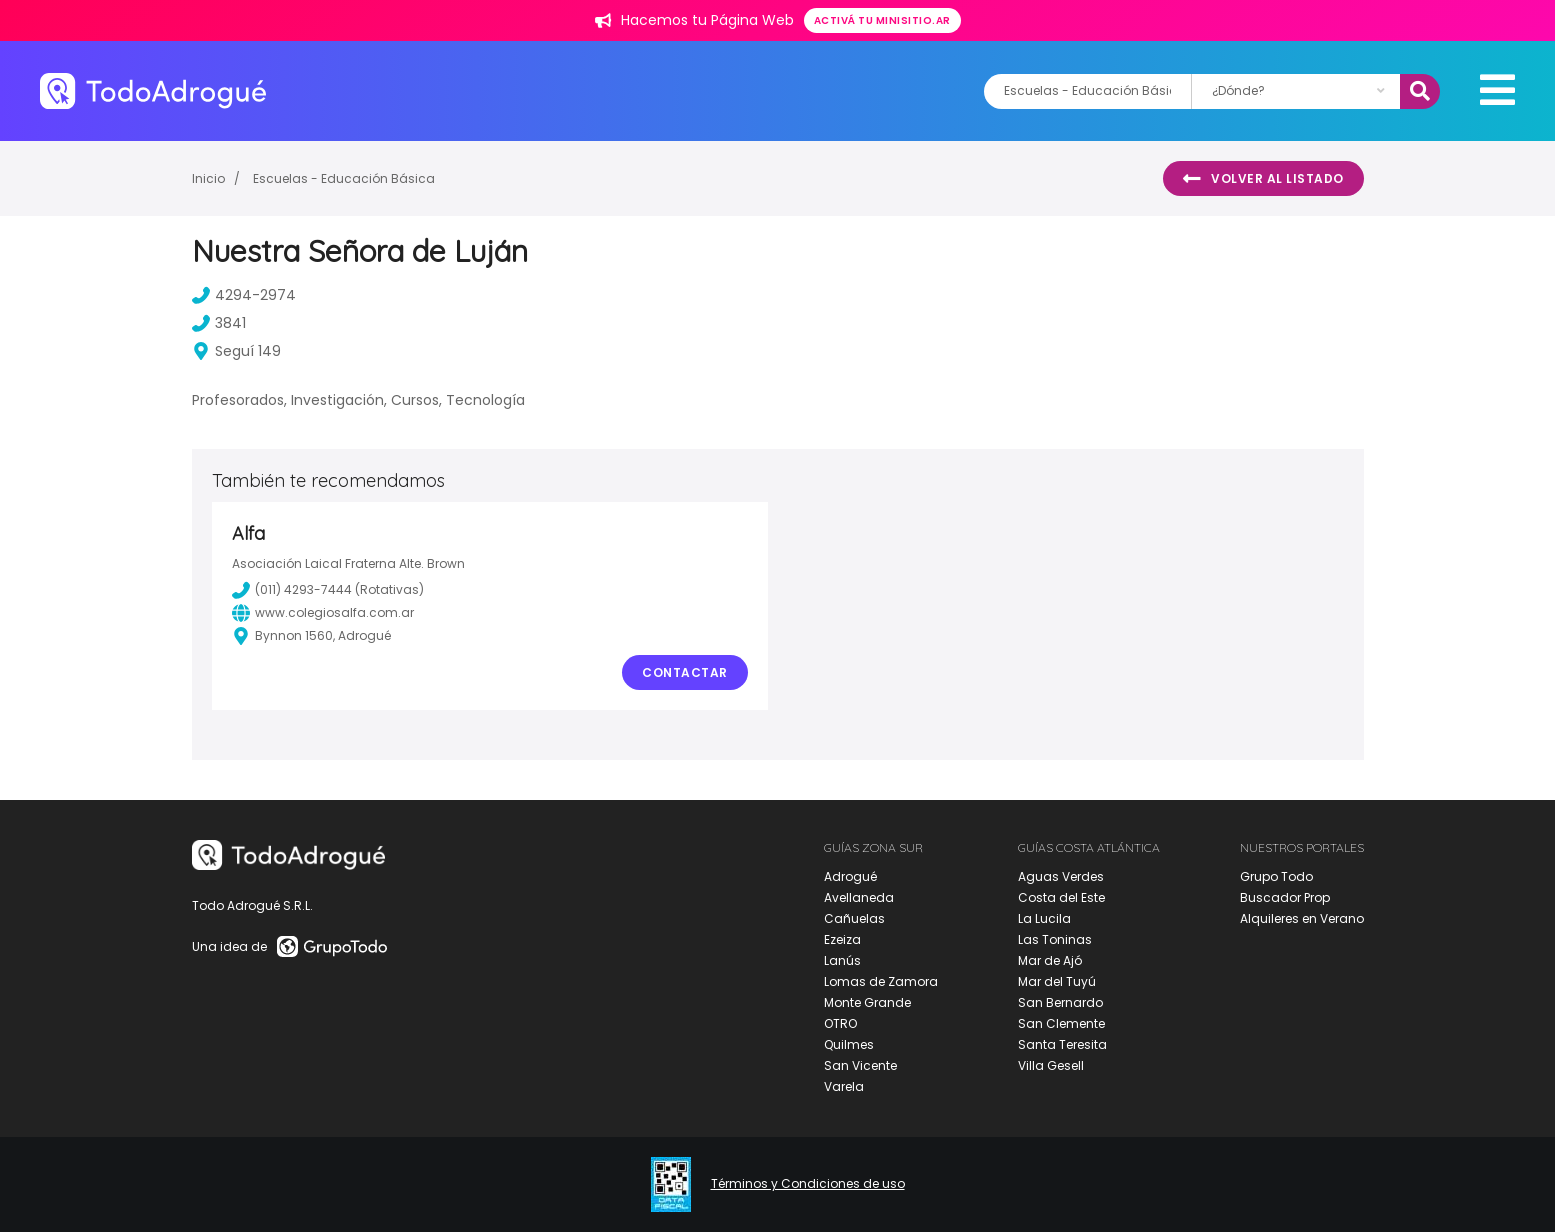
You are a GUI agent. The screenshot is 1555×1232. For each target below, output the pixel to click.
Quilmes (849, 1044)
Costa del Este (1061, 897)
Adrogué (850, 876)
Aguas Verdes (1061, 876)
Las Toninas (1055, 939)
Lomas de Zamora (881, 981)
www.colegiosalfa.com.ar (323, 613)
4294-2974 (244, 295)
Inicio (208, 178)
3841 (219, 323)
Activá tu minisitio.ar (882, 20)
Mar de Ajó (1050, 960)
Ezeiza (842, 939)
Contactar (685, 672)
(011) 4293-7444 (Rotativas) (328, 590)
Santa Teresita (1062, 1044)
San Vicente (860, 1065)
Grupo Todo (1276, 876)
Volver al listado (1263, 179)
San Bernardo (1060, 1002)
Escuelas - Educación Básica (344, 178)
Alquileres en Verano (1302, 918)
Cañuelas (854, 918)
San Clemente (1061, 1023)
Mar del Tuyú (1057, 981)
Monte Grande (867, 1002)
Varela (844, 1086)
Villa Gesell (1051, 1065)
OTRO (840, 1023)
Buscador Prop (1285, 897)
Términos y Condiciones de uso (808, 1184)
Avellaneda (859, 897)
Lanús (842, 960)
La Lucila (1044, 918)
